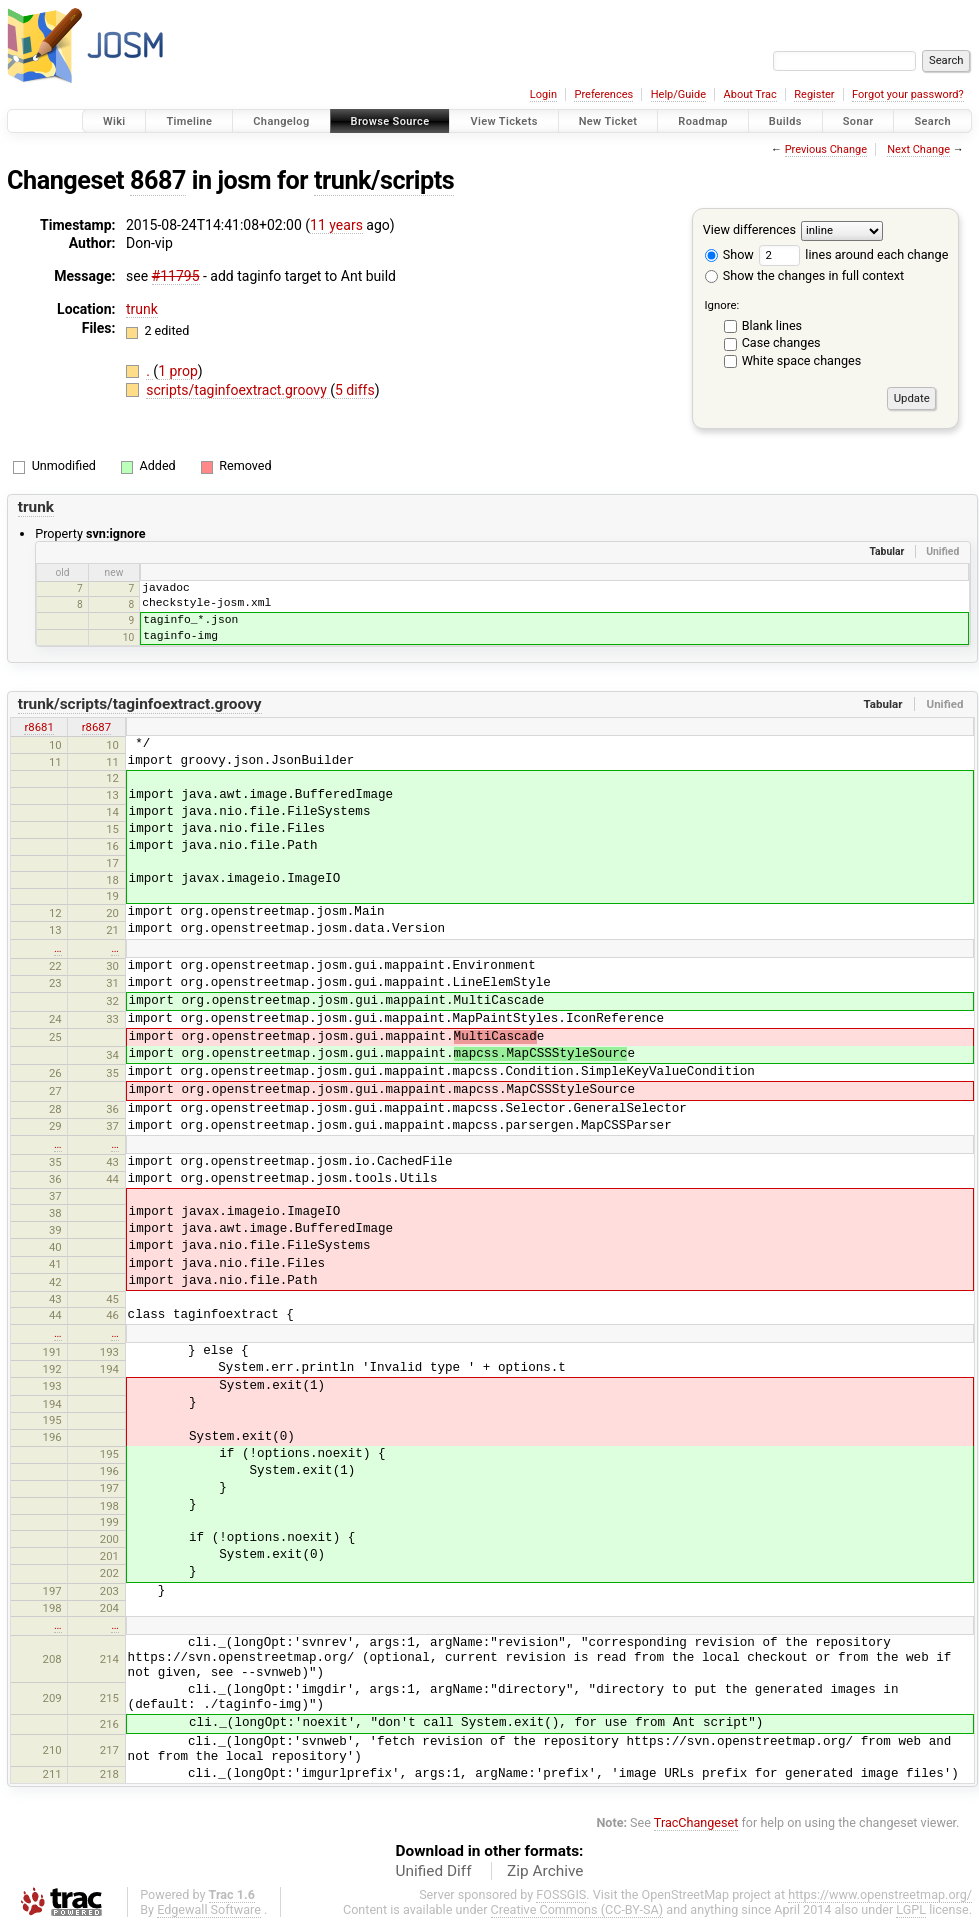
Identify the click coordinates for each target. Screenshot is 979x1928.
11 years (336, 225)
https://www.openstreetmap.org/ (880, 1894)
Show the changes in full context (804, 275)
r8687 (96, 727)
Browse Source (390, 121)
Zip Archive (545, 1871)
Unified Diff (434, 1871)
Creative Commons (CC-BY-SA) (577, 1909)
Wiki (114, 121)
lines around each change (853, 254)
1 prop (178, 371)
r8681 (38, 727)
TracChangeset (696, 1822)
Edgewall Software (209, 1909)
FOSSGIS (561, 1894)
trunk (142, 309)
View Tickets (503, 121)
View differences (749, 229)
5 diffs (355, 390)
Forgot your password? (908, 94)
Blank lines (772, 325)
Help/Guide (678, 94)
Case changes (781, 342)
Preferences (603, 94)
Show (729, 254)
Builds (785, 121)
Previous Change (826, 149)
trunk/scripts (384, 180)
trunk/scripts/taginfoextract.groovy (140, 704)
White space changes (802, 360)
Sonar (858, 121)
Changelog (281, 121)
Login (543, 94)
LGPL (911, 1909)
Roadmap (703, 121)
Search (932, 121)
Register (814, 94)
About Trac (750, 94)
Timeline (189, 121)
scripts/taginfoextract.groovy (238, 390)
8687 (158, 180)
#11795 (176, 276)
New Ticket (608, 121)
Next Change (918, 149)
